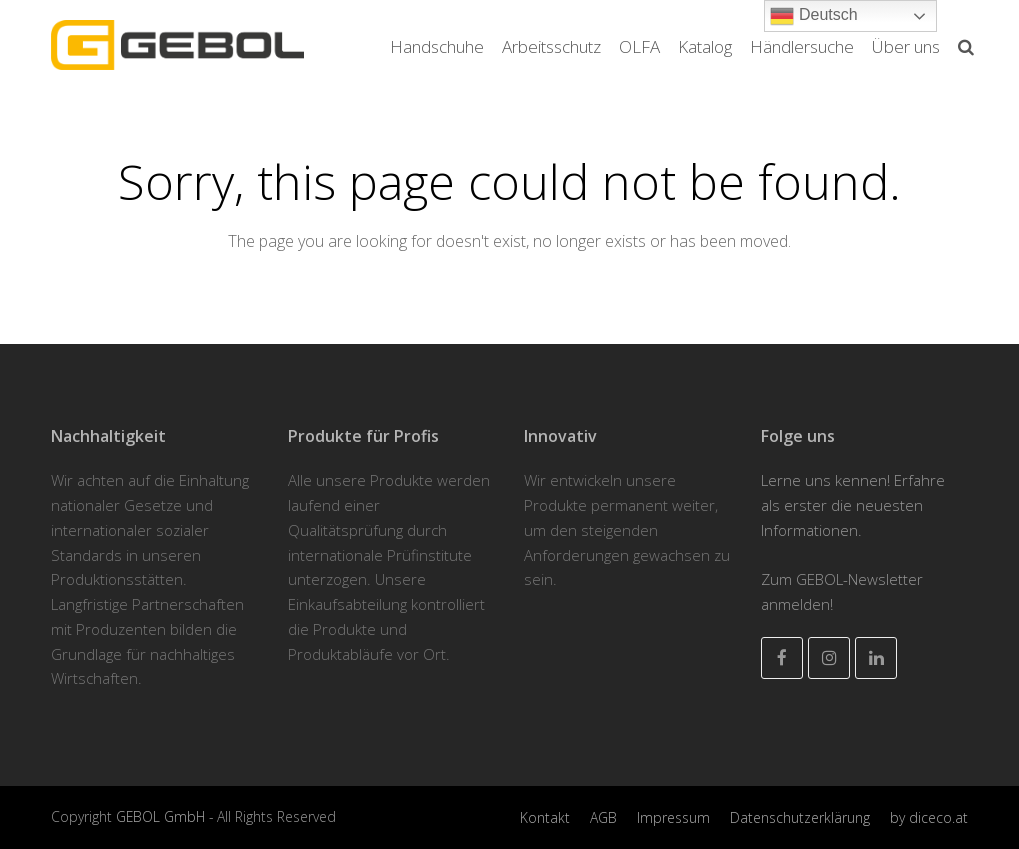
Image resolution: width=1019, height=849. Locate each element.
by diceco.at (929, 817)
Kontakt (545, 817)
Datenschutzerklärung (800, 817)
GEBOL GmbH (162, 816)
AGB (603, 817)
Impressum (673, 817)
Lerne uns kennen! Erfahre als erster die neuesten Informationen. (853, 505)
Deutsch (813, 16)
